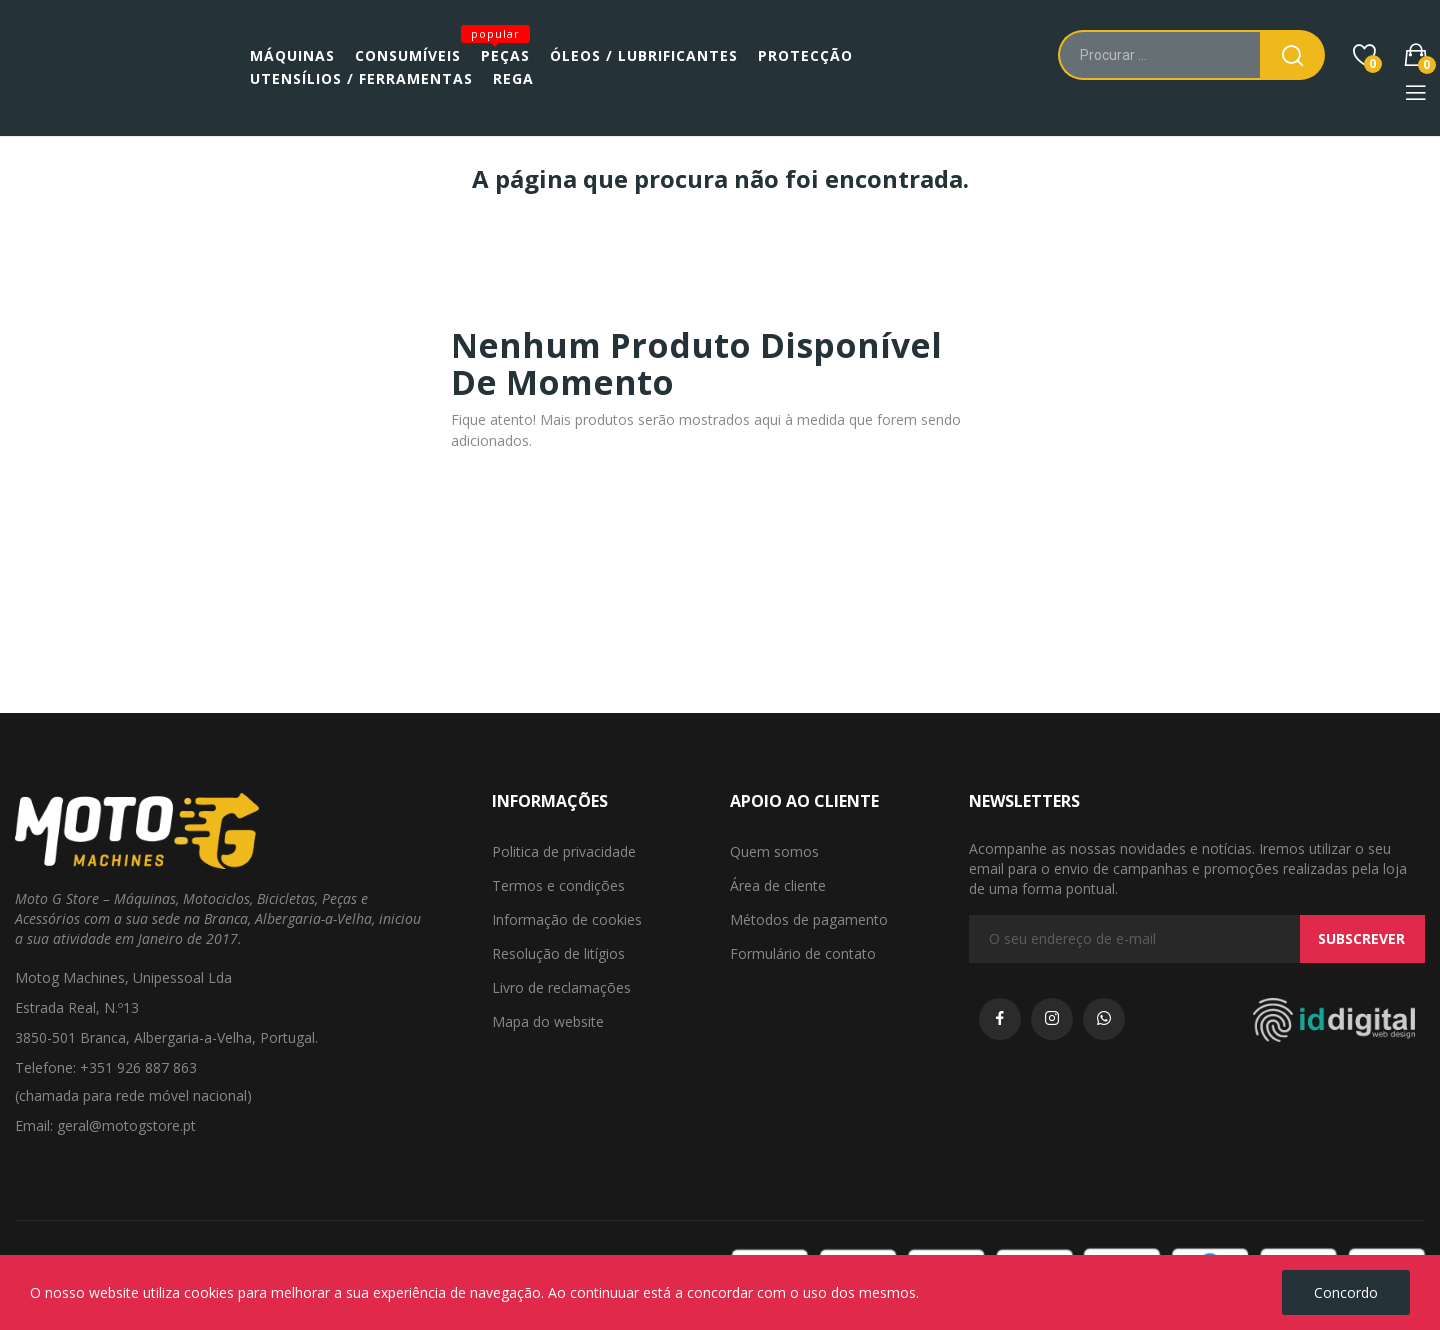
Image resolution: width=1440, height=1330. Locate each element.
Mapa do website (548, 1021)
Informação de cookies (567, 919)
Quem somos (774, 851)
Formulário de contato (803, 953)
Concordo (1346, 1292)
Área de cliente (778, 885)
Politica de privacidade (564, 851)
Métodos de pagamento (809, 919)
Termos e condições (558, 885)
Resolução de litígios (558, 953)
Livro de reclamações (561, 987)
